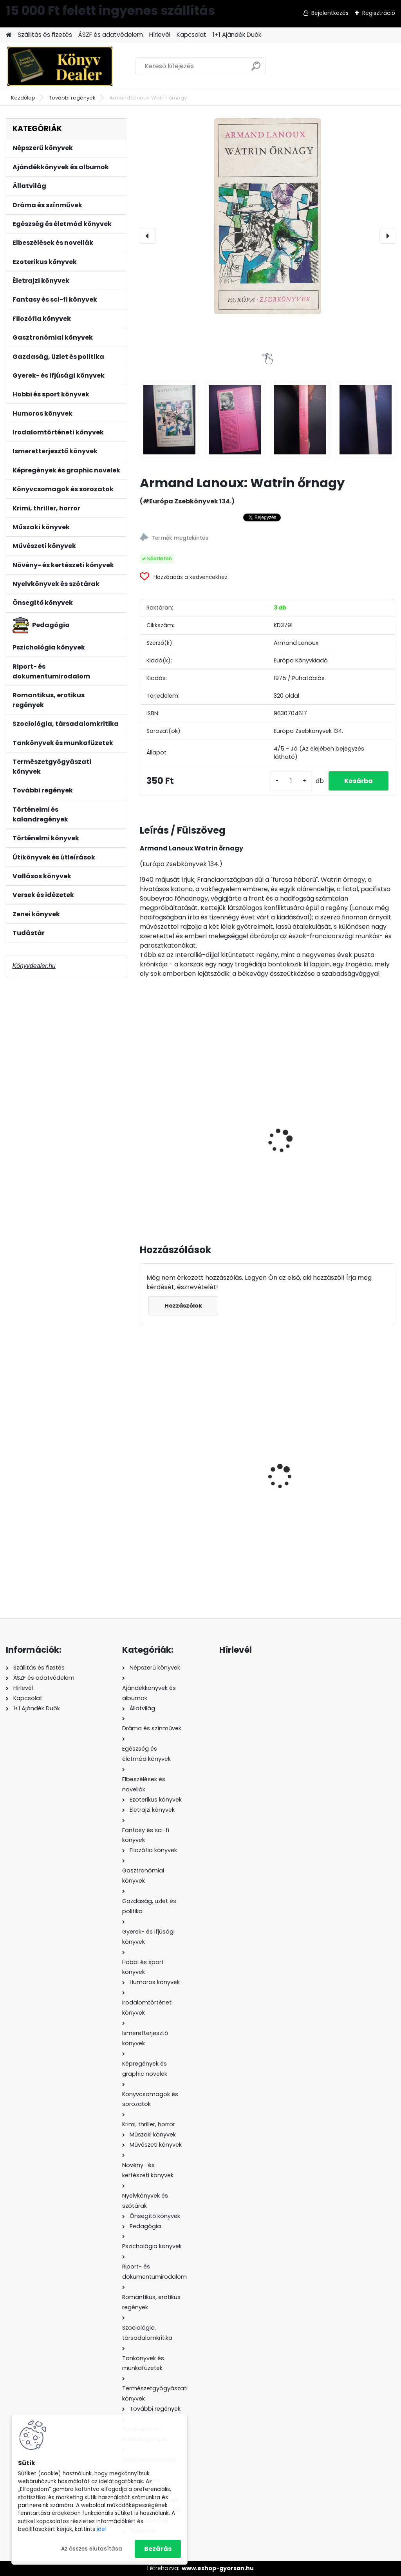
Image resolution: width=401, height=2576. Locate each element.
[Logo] (60, 66)
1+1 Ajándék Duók (237, 35)
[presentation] (147, 236)
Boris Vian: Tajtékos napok (350, 1128)
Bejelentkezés (330, 13)
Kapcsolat (191, 35)
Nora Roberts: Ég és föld (348, 1478)
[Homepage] (8, 35)
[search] (255, 69)
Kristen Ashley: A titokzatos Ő (170, 1482)
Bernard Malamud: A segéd (264, 1128)
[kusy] (291, 781)
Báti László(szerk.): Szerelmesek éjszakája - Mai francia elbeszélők (179, 1135)
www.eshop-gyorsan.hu (218, 2568)
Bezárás (158, 2548)
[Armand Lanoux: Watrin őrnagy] (267, 216)
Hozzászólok (183, 1306)
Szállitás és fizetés (45, 35)
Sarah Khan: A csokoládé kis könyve (264, 1463)
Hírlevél (159, 35)
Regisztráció (378, 13)
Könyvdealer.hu (34, 965)
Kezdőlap (23, 97)
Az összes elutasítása (91, 2548)
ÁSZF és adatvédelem (110, 35)
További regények (72, 97)
